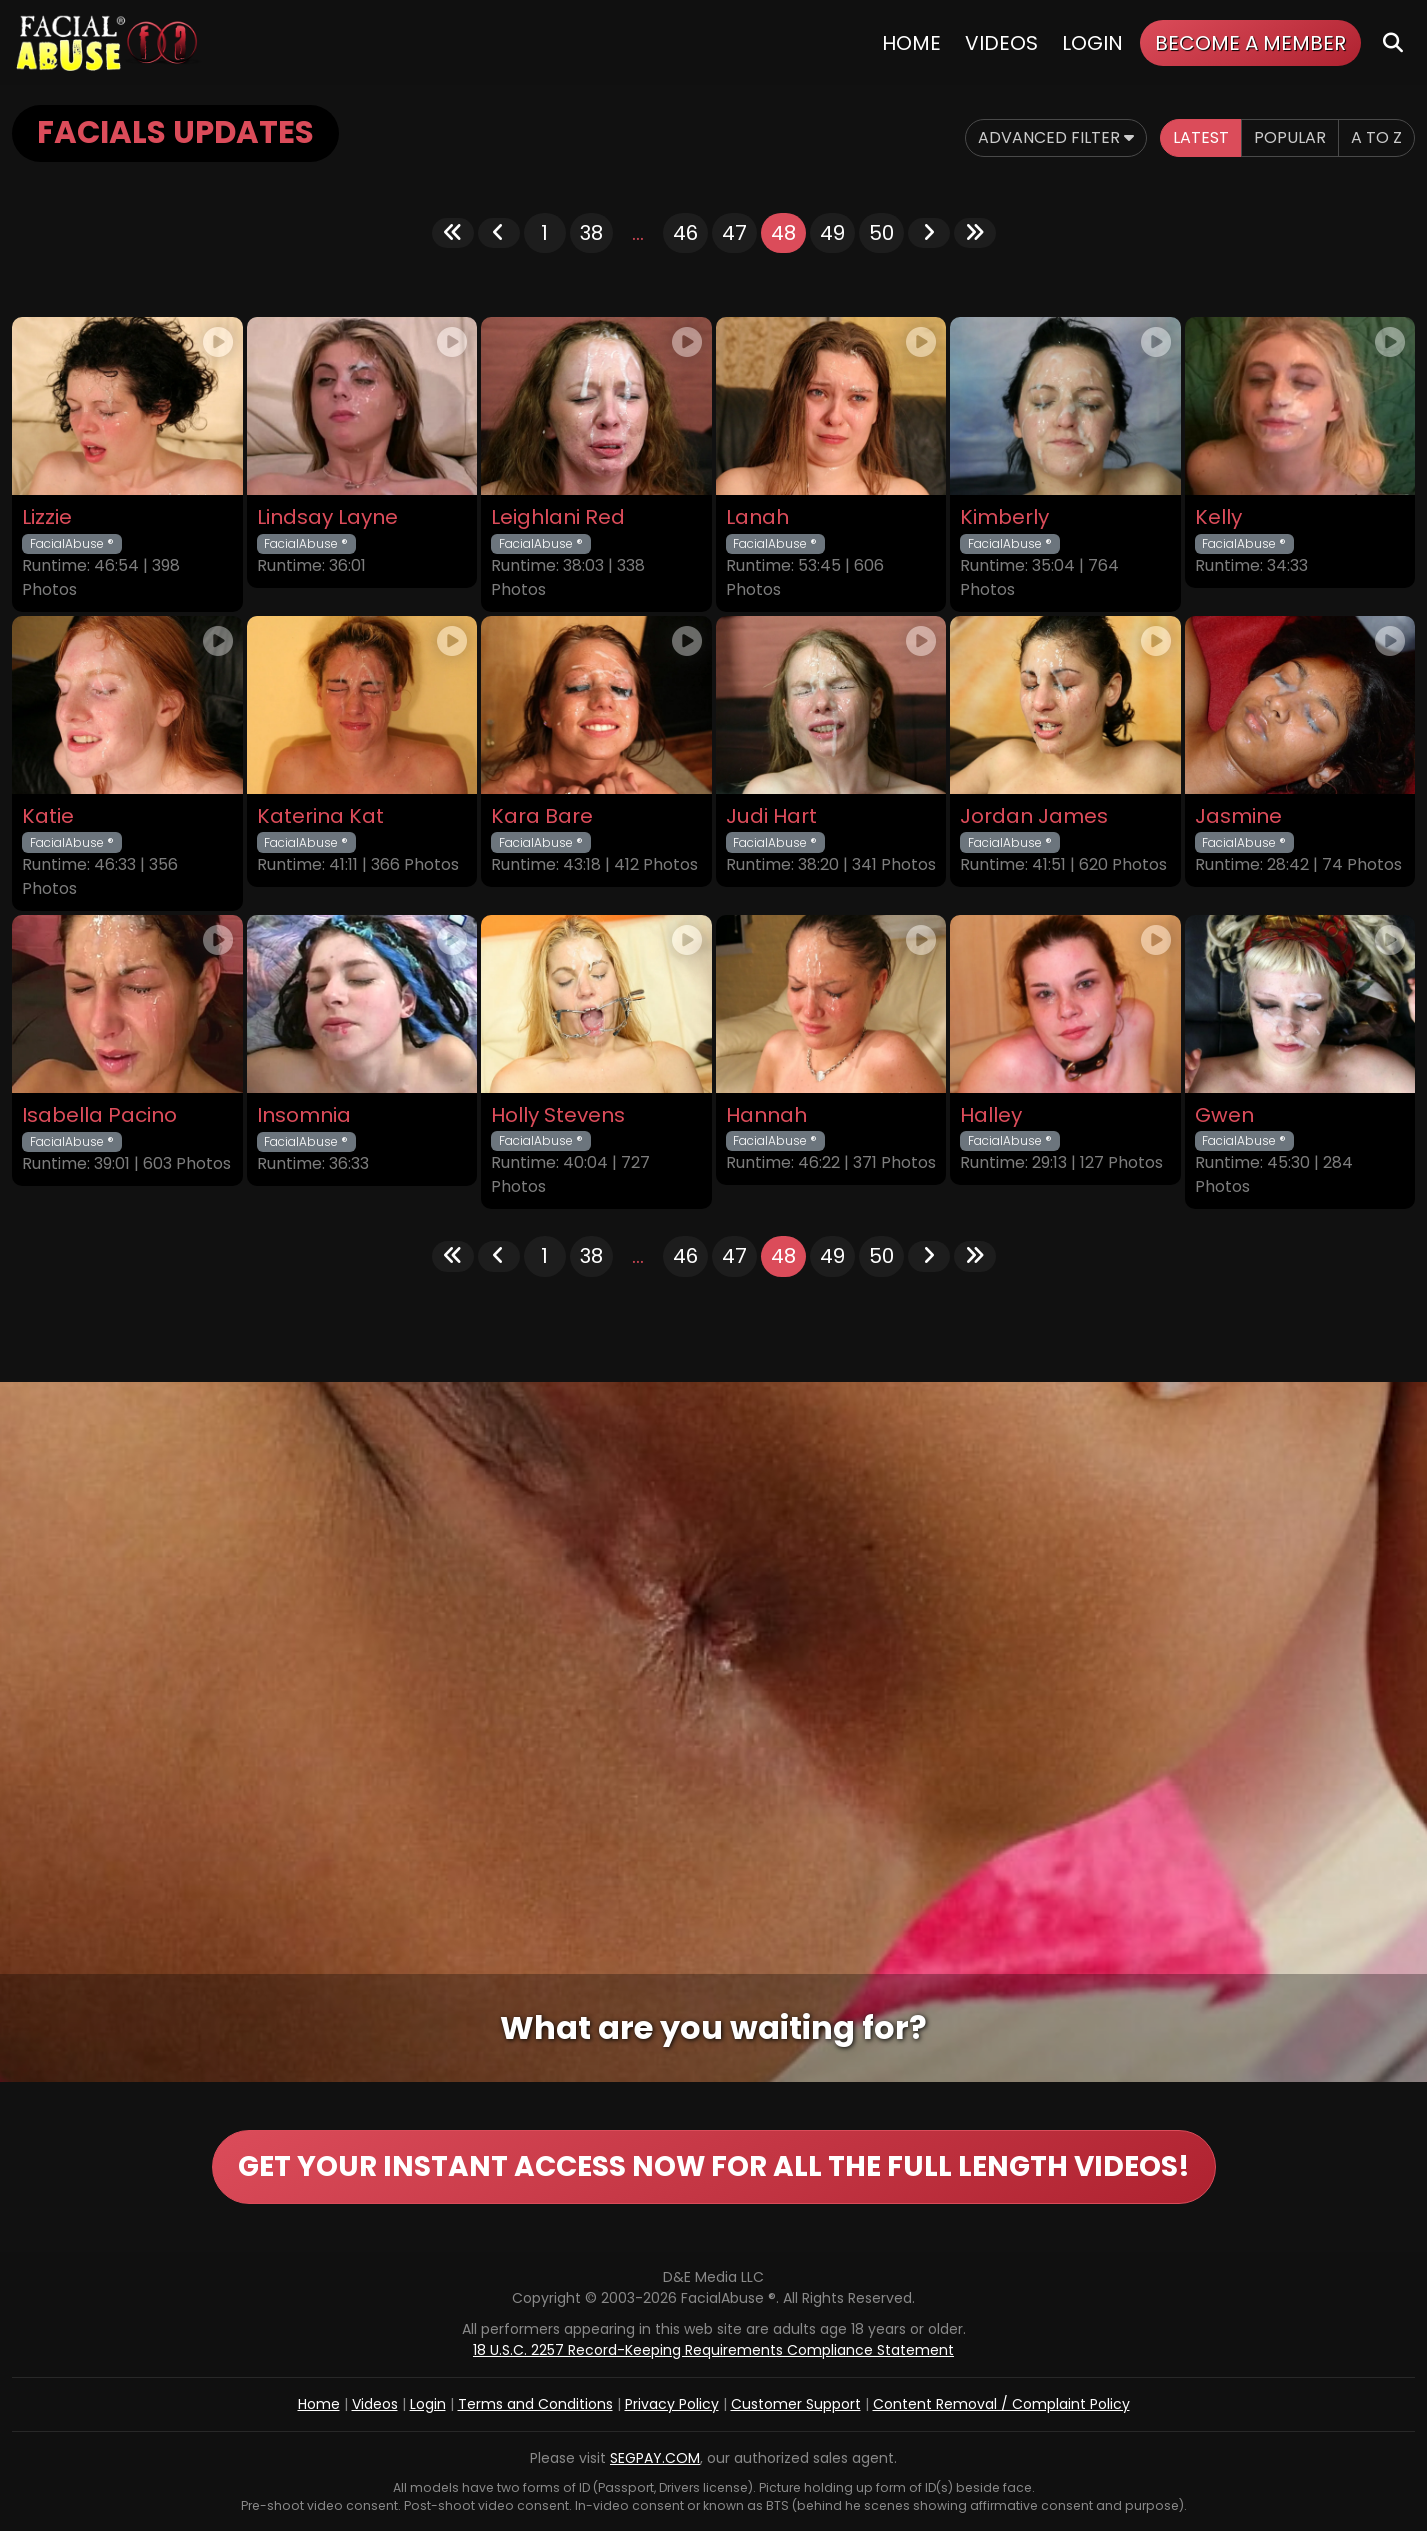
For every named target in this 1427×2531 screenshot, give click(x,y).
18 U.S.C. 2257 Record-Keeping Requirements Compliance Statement (713, 2350)
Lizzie (47, 517)
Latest (1201, 137)
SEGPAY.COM (655, 2458)
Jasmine (1238, 816)
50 (881, 233)
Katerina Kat (320, 816)
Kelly (1218, 517)
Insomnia (304, 1115)
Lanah (757, 517)
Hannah (766, 1115)
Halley (991, 1115)
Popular (1290, 137)
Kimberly (1004, 517)
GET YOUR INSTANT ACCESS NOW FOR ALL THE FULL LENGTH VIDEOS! (714, 2166)
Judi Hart (771, 816)
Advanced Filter (1056, 137)
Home (911, 43)
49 (832, 233)
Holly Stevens (558, 1115)
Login (1092, 43)
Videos (1001, 43)
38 (591, 233)
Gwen (1224, 1115)
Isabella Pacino (99, 1115)
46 (685, 233)
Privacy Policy (672, 2404)
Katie (48, 816)
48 (783, 233)
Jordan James (1034, 816)
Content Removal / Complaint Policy (1001, 2404)
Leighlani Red (558, 517)
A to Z (1376, 137)
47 (734, 233)
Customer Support (796, 2404)
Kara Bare (542, 816)
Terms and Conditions (535, 2404)
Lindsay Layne (327, 517)
